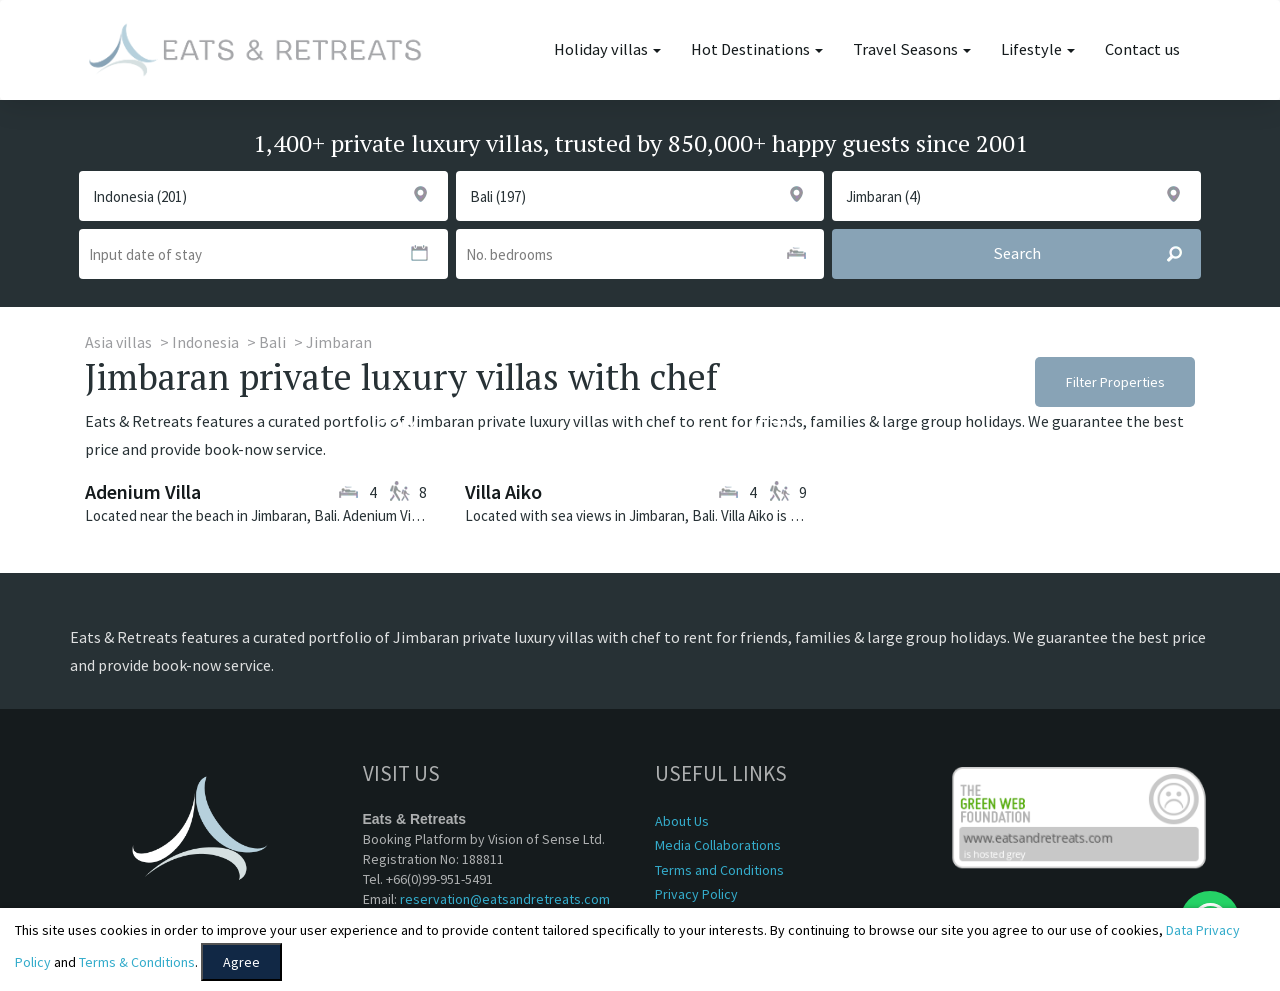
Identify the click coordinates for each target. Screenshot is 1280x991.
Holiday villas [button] (607, 49)
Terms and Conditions (719, 870)
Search (1096, 254)
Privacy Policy (696, 894)
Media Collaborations (718, 845)
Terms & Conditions (137, 962)
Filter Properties (1115, 382)
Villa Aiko (503, 491)
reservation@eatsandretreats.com (505, 899)
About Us (682, 821)
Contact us (1142, 49)
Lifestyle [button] (1038, 49)
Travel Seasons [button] (912, 49)
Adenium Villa (143, 491)
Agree (241, 962)
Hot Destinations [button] (757, 49)
